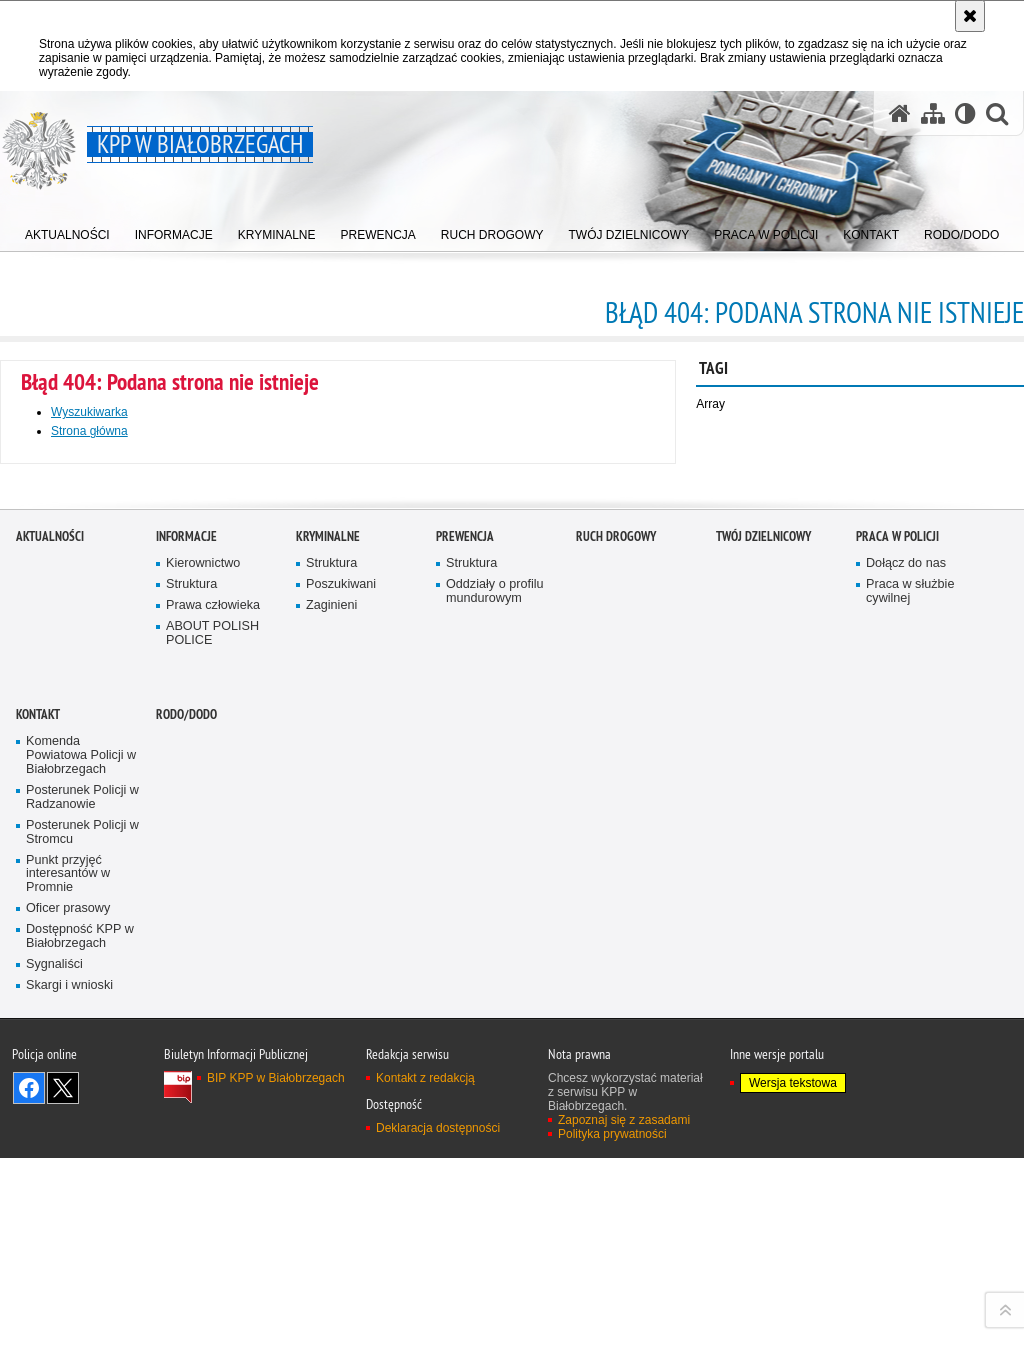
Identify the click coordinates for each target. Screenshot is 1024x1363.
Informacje (186, 963)
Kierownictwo (203, 990)
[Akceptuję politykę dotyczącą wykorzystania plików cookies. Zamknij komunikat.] (970, 16)
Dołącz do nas (906, 990)
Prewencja (465, 963)
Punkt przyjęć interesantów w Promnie (68, 1300)
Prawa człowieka (213, 1032)
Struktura (191, 1011)
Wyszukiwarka (89, 412)
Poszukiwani (341, 1011)
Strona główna (89, 431)
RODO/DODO (186, 1141)
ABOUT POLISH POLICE (212, 1060)
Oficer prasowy (68, 1335)
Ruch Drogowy (616, 963)
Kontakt (38, 1141)
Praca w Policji (897, 963)
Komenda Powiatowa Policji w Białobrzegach (81, 1182)
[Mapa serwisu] (933, 113)
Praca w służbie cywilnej (910, 1018)
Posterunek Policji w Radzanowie (82, 1224)
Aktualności (50, 963)
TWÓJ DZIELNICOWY (763, 963)
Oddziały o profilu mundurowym (495, 1018)
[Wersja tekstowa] (965, 113)
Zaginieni (331, 1032)
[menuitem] (67, 230)
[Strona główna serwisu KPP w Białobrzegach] (900, 113)
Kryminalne (328, 963)
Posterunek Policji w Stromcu (82, 1259)
